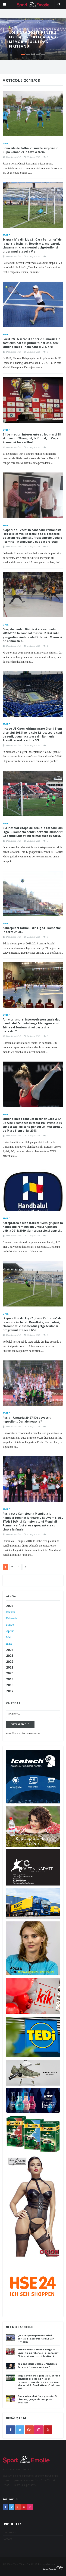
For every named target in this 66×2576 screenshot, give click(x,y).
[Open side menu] (4, 4)
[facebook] (10, 2429)
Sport (15, 26)
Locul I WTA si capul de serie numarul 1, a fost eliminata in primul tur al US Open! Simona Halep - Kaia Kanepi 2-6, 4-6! (31, 343)
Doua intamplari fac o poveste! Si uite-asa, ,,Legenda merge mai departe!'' (37, 2399)
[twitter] (19, 2429)
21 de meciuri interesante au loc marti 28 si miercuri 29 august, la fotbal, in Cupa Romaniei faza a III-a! (32, 438)
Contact (7, 2539)
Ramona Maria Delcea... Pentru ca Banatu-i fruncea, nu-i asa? (37, 2365)
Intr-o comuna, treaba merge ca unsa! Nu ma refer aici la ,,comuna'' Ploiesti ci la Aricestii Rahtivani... (38, 2352)
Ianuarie (10, 1611)
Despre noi (9, 2532)
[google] (29, 2429)
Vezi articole (20, 1724)
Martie (10, 1624)
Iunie (9, 1643)
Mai (8, 1637)
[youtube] (47, 2429)
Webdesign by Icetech (46, 2564)
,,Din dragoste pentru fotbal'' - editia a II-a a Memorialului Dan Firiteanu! (33, 39)
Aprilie (10, 1630)
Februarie (11, 1618)
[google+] (18, 2507)
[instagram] (38, 2429)
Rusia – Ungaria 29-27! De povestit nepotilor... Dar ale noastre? (27, 1419)
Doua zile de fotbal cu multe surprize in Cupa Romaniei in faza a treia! (30, 150)
